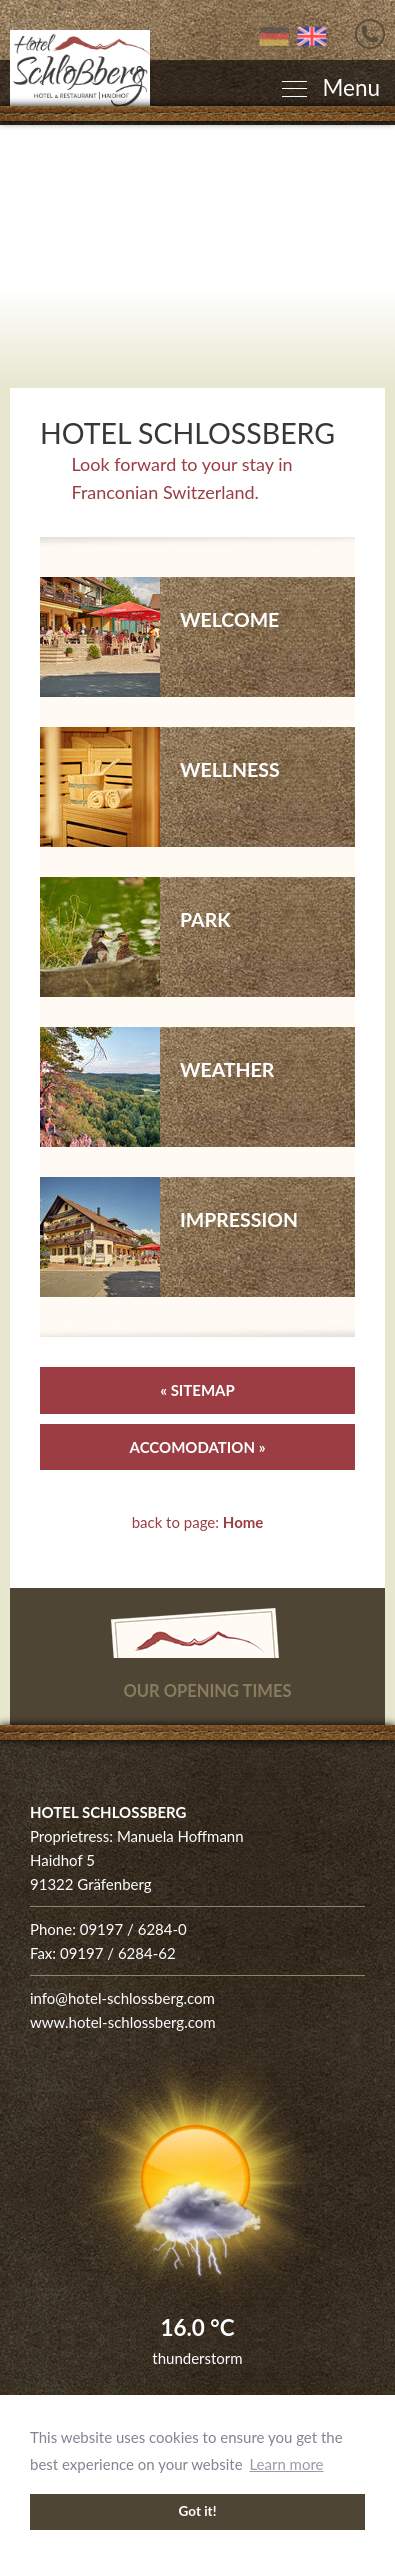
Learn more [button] (286, 2464)
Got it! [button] (198, 2511)
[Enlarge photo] (197, 256)
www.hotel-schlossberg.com (123, 2022)
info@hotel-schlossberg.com (122, 1998)
